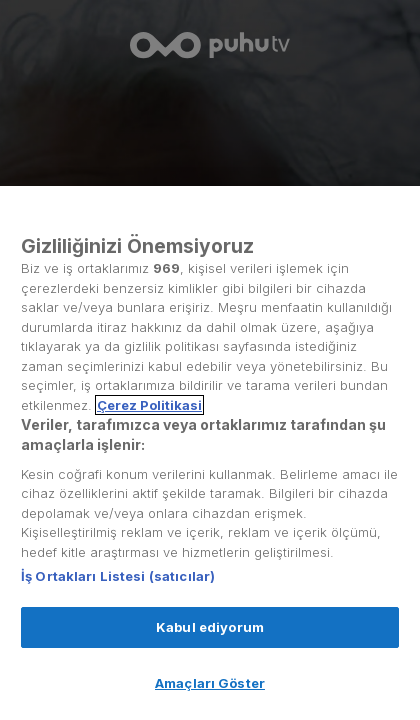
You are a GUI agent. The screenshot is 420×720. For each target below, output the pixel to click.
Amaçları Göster (210, 683)
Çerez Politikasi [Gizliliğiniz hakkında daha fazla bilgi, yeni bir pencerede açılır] (149, 405)
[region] (210, 453)
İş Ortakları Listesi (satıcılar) (118, 576)
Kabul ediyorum (210, 627)
